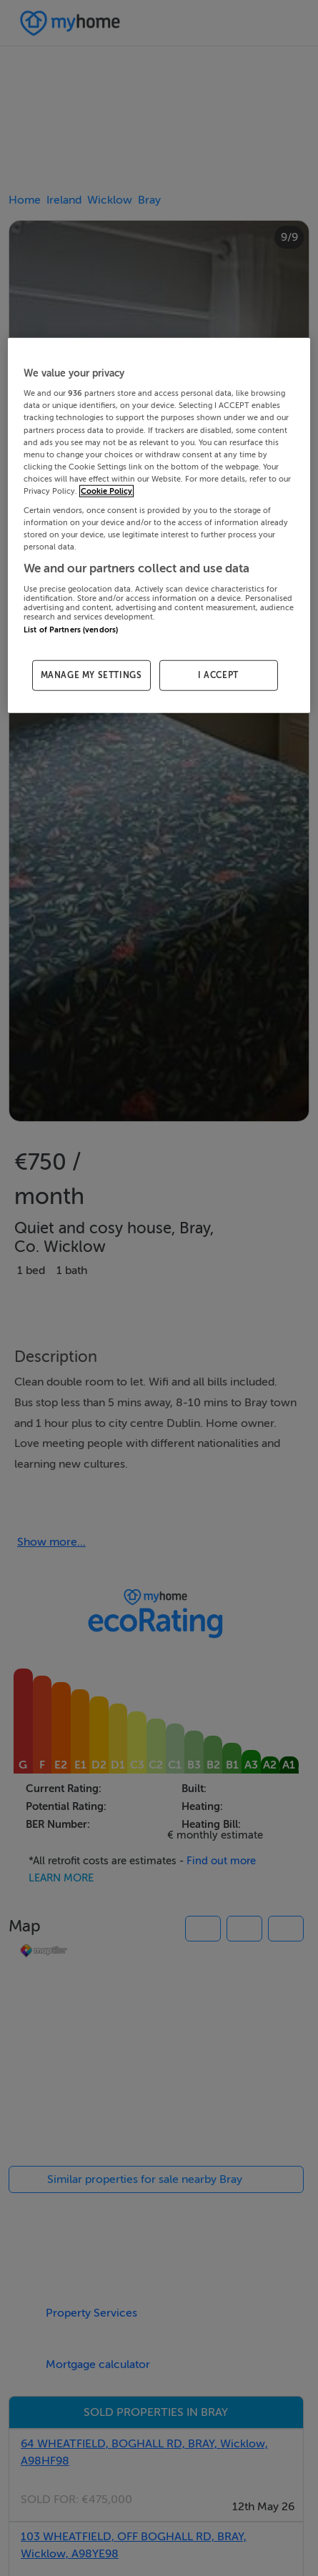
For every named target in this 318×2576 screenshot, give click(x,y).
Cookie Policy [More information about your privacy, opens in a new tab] (106, 491)
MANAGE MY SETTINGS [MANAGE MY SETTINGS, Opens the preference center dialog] (91, 675)
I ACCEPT (218, 675)
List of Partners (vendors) (71, 629)
